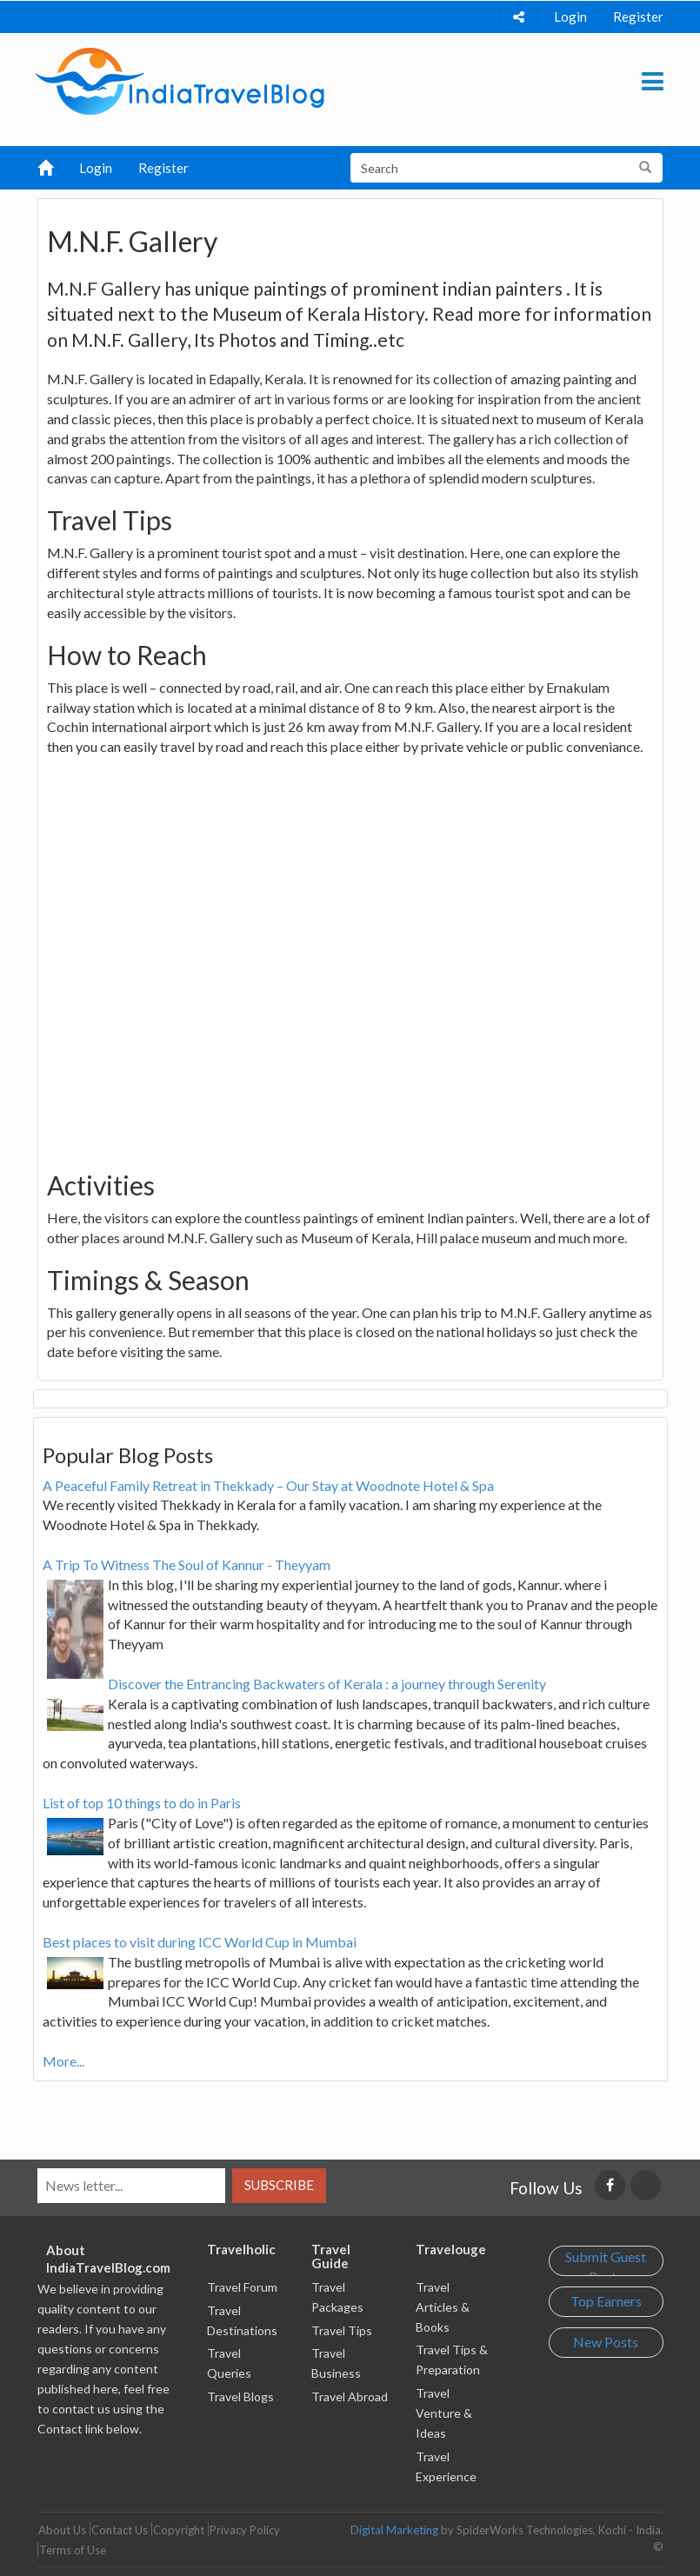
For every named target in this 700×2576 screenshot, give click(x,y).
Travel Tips (341, 2330)
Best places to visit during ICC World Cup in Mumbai (200, 1942)
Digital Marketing (394, 2530)
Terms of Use (72, 2550)
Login (570, 16)
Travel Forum (242, 2287)
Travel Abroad (349, 2396)
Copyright (178, 2530)
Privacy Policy (245, 2530)
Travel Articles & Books (443, 2307)
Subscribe (279, 2185)
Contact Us (119, 2530)
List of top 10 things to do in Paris (142, 1802)
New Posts (605, 2341)
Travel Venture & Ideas (444, 2413)
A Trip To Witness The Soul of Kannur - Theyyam (186, 1564)
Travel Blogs (240, 2396)
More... (63, 2061)
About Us (62, 2530)
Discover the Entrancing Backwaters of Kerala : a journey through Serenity (327, 1683)
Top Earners (606, 2301)
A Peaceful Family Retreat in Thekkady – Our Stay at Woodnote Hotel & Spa (268, 1485)
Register (638, 16)
